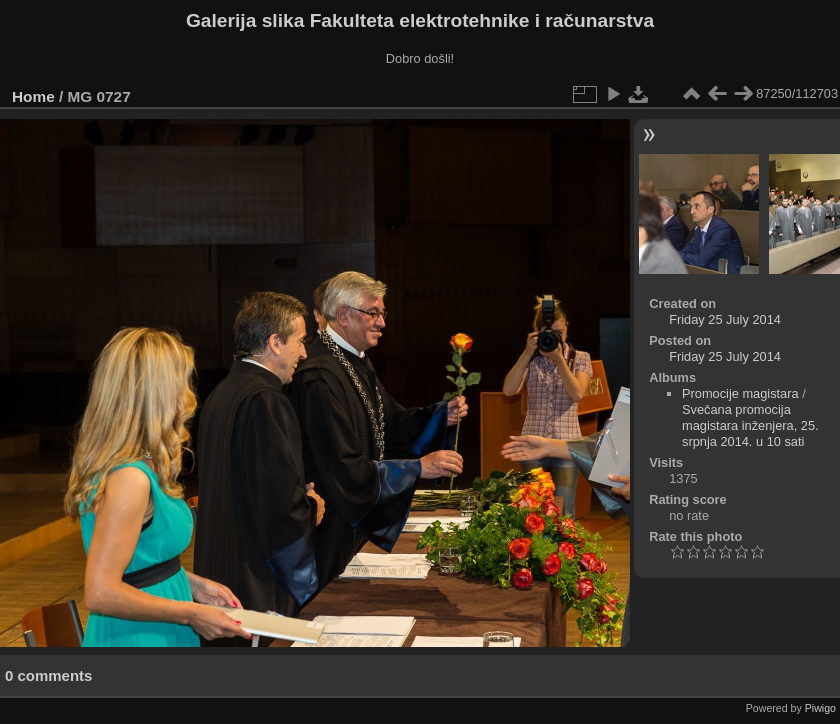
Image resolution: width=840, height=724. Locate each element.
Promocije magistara (740, 393)
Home (33, 96)
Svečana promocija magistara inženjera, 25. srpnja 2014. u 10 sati (750, 425)
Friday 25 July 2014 (725, 319)
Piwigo (820, 708)
